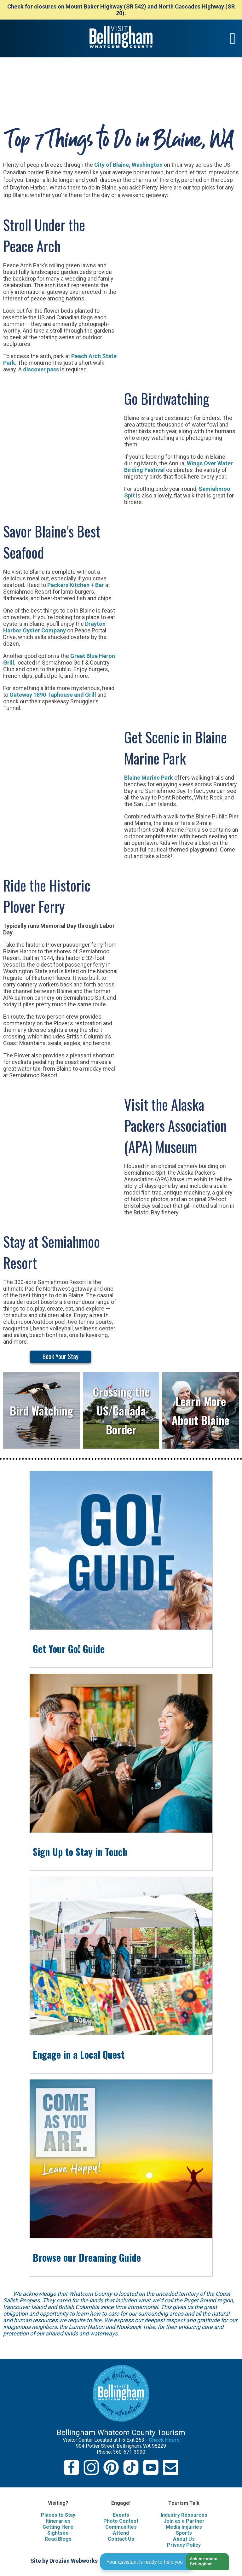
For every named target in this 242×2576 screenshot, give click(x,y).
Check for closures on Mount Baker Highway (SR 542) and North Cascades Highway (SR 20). (121, 9)
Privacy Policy (184, 2545)
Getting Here (58, 2527)
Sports (184, 2533)
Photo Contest (120, 2521)
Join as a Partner (184, 2521)
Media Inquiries (184, 2527)
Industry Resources (184, 2515)
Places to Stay (58, 2515)
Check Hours (164, 2440)
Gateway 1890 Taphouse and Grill (52, 694)
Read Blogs (58, 2539)
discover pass (41, 369)
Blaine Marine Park (149, 777)
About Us (184, 2539)
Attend (121, 2533)
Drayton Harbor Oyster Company (54, 627)
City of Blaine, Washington (128, 164)
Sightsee (58, 2533)
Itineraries (58, 2521)
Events (121, 2515)
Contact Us (121, 2539)
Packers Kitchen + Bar (75, 585)
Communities (121, 2527)
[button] (205, 2561)
